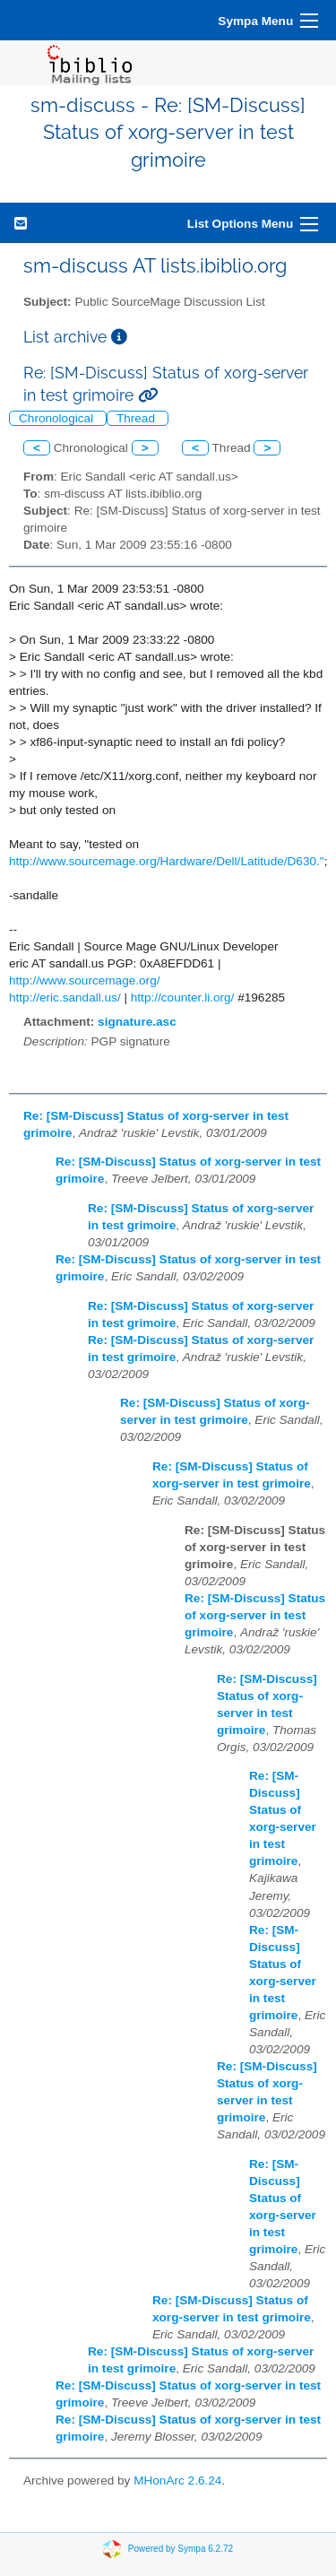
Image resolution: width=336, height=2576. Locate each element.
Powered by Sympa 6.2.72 (180, 2548)
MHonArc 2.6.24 (177, 2480)
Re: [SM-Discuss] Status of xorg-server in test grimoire (255, 1615)
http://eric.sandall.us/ (65, 997)
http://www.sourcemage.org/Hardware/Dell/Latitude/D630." (166, 861)
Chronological (58, 418)
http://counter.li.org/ (183, 997)
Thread (137, 418)
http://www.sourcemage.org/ (84, 980)
